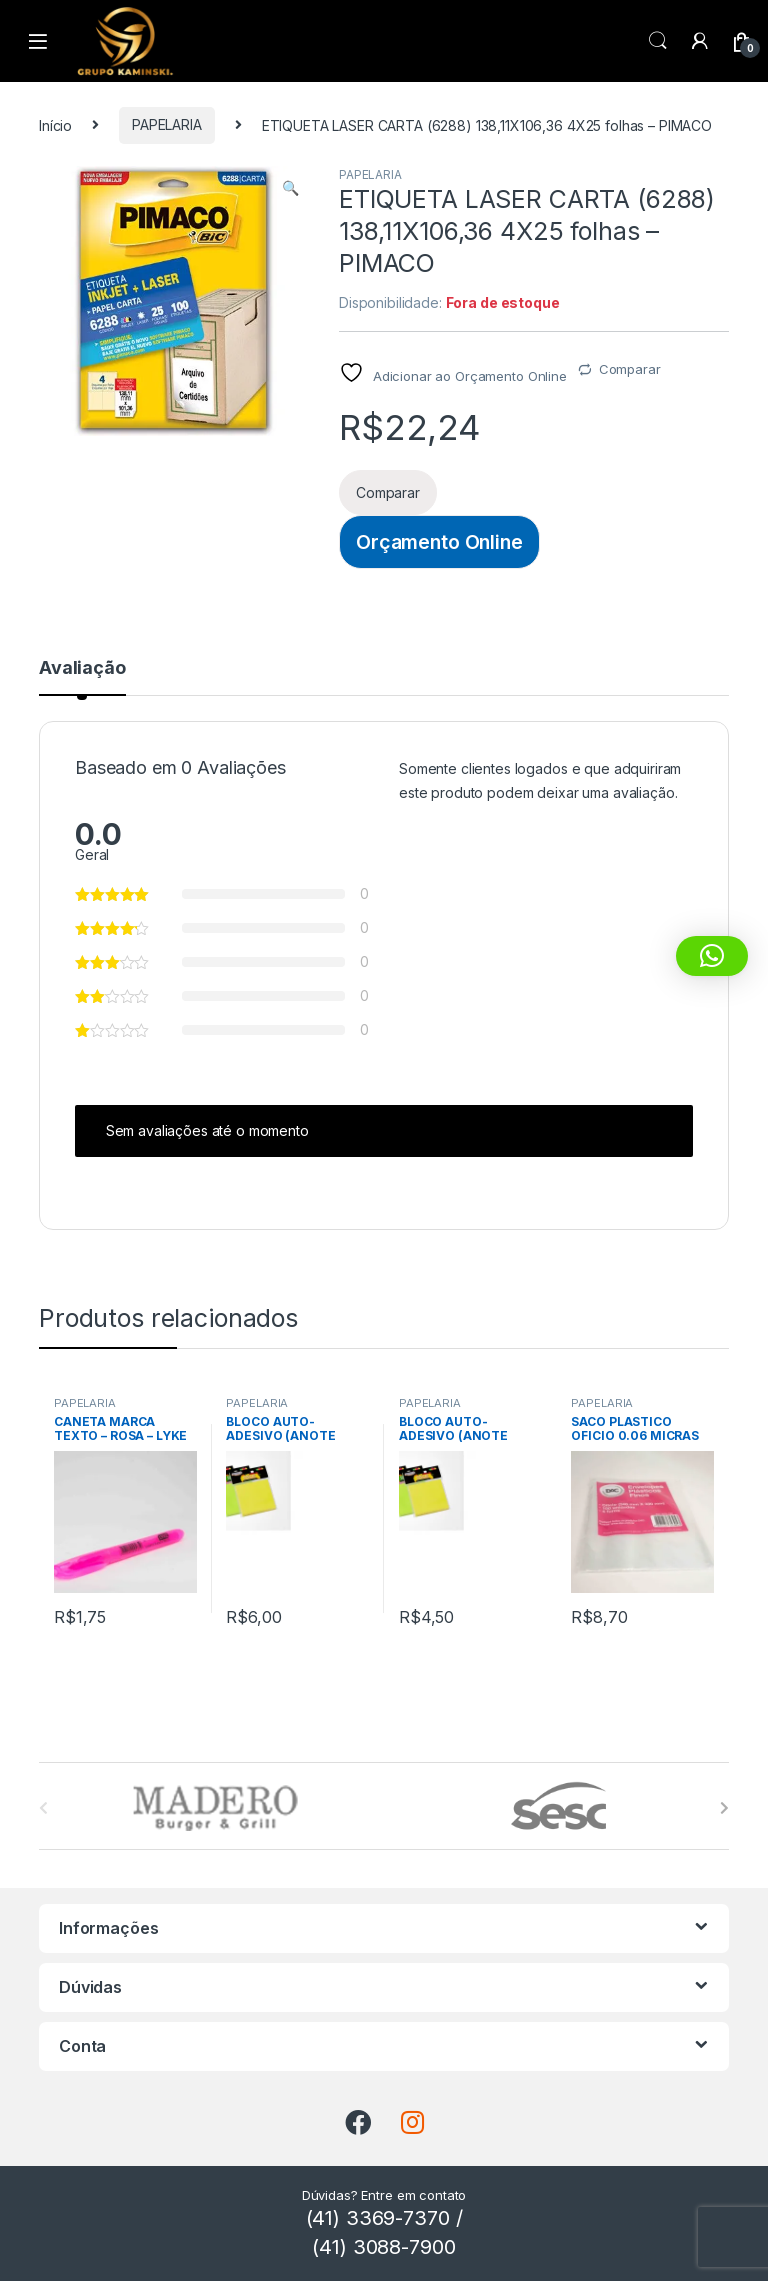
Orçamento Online (439, 542)
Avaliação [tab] (82, 668)
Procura (658, 41)
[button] (290, 188)
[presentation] (724, 1808)
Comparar (630, 369)
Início (55, 124)
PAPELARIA (167, 124)
